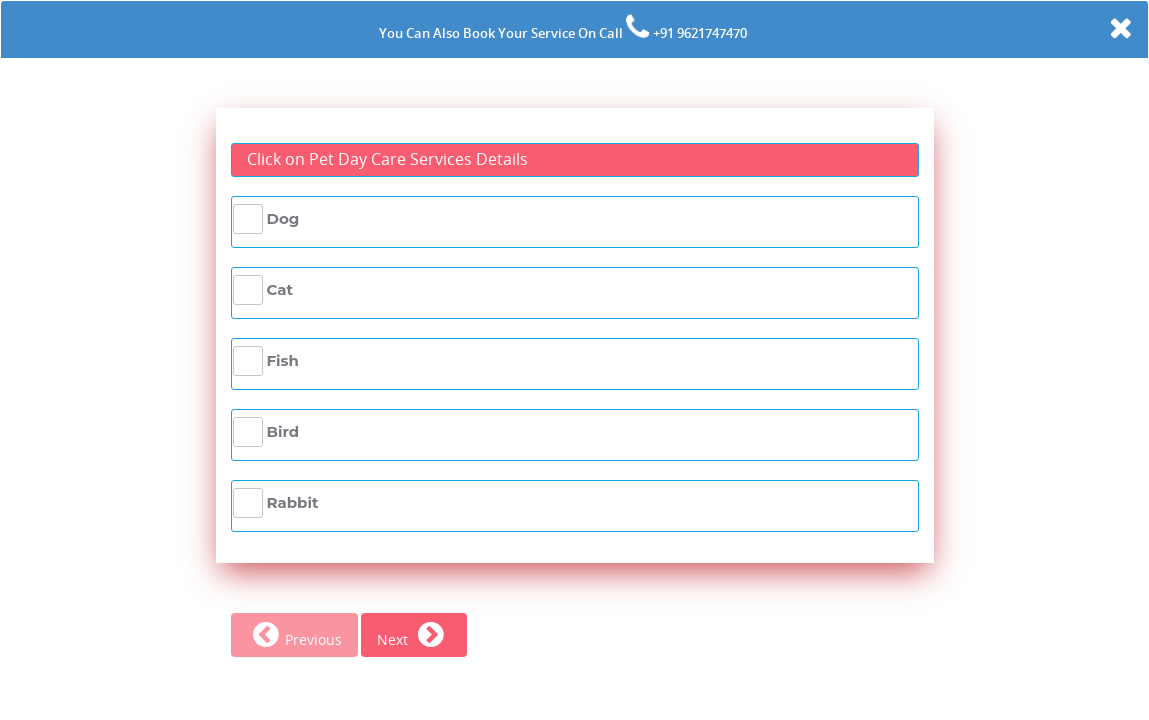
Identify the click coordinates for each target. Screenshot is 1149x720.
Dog (283, 218)
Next (414, 639)
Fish (283, 360)
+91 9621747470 (698, 33)
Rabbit (293, 502)
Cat (280, 289)
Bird (283, 431)
